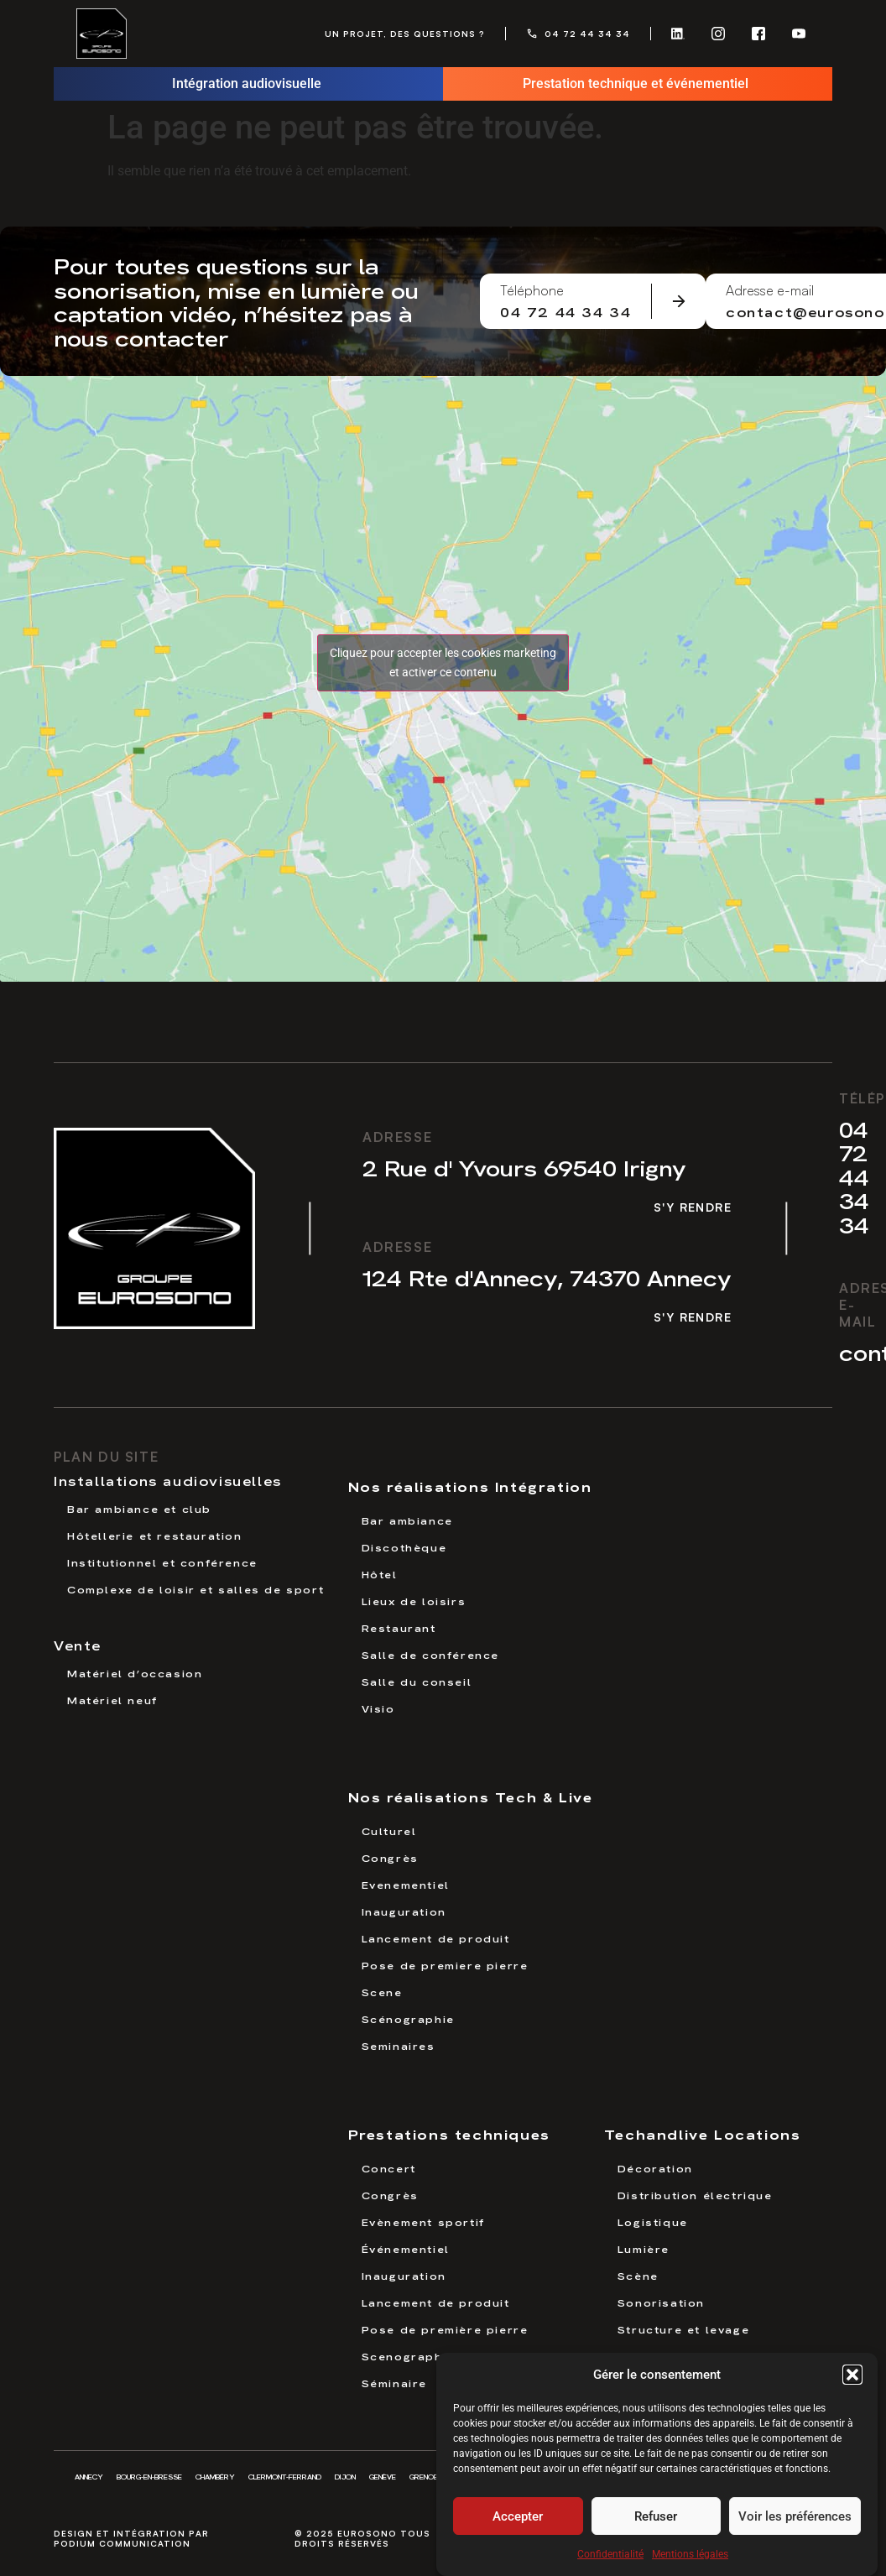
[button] (852, 2374)
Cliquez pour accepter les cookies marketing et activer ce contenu (443, 662)
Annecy (89, 2476)
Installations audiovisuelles (168, 1480)
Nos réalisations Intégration (470, 1485)
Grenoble (427, 2476)
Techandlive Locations (702, 2133)
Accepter (518, 2516)
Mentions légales (690, 2554)
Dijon (345, 2476)
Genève (382, 2476)
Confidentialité (610, 2554)
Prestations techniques (449, 2133)
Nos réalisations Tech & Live (470, 1796)
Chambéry (215, 2476)
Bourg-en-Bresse (149, 2476)
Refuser (655, 2516)
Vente (78, 1644)
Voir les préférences (795, 2516)
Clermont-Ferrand (284, 2476)
